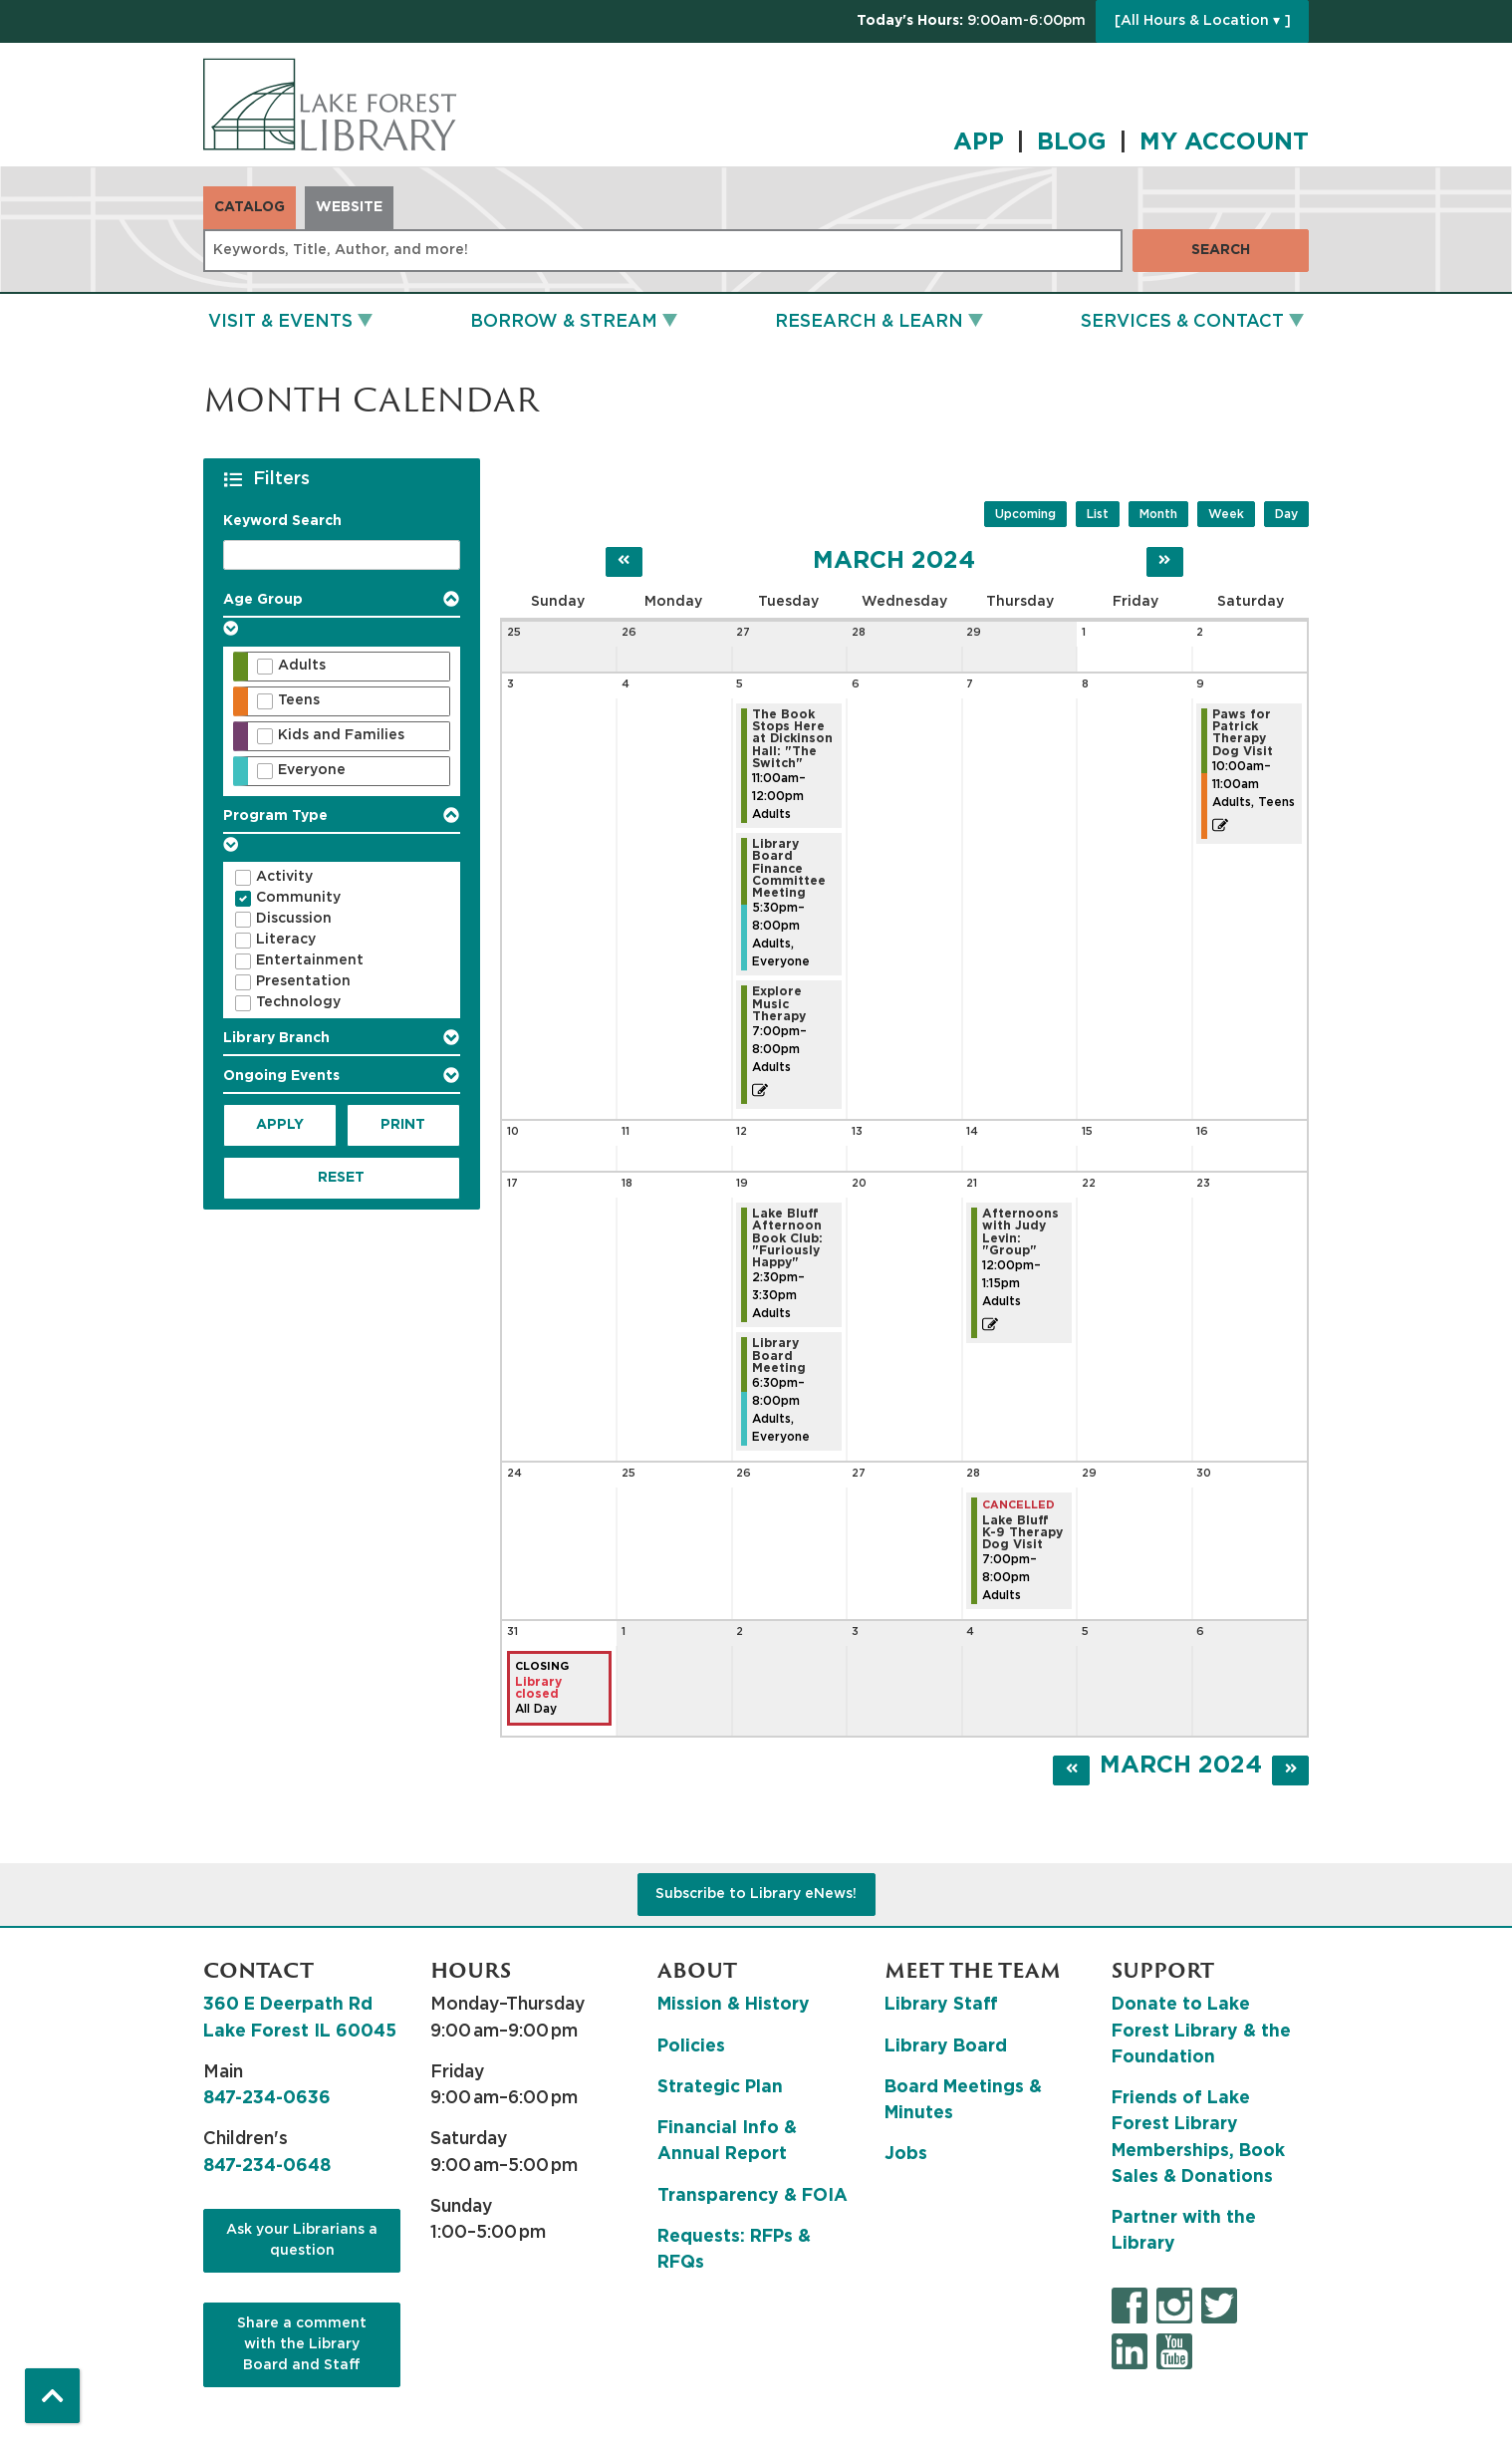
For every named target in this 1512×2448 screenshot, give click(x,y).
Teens (299, 700)
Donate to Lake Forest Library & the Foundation (1201, 2031)
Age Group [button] (263, 600)
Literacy (286, 940)
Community (298, 898)
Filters (284, 478)
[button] (971, 21)
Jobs (905, 2154)
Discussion (294, 919)
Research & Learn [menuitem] (869, 322)
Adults (302, 666)
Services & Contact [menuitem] (1182, 322)
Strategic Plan (720, 2087)
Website (349, 207)
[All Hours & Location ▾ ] (1203, 21)
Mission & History (733, 2005)
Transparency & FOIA (752, 2196)
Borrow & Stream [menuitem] (563, 322)
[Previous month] (624, 562)
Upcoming (1025, 514)
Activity (284, 877)
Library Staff (941, 2005)
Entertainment (310, 960)
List (1098, 514)
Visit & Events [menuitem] (280, 322)
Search (1220, 250)
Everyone (312, 770)
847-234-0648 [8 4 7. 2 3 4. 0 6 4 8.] (267, 2166)
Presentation (303, 981)
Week (1226, 514)
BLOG (1072, 142)
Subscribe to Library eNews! (756, 1894)
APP (978, 142)
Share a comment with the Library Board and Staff (302, 2344)
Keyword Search (282, 521)
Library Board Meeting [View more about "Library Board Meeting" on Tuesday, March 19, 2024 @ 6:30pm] (779, 1355)
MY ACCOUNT (1224, 142)
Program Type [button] (275, 816)
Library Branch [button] (276, 1038)
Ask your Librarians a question (302, 2240)
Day (1286, 514)
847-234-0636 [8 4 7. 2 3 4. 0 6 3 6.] (267, 2098)
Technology (298, 1002)
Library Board (945, 2046)
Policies (691, 2046)
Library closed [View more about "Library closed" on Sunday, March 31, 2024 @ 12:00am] (538, 1688)
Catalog (249, 207)
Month (1158, 514)
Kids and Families (341, 735)
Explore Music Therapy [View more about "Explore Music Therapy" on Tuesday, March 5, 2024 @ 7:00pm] (779, 1003)
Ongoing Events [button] (281, 1076)
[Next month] (1164, 562)
